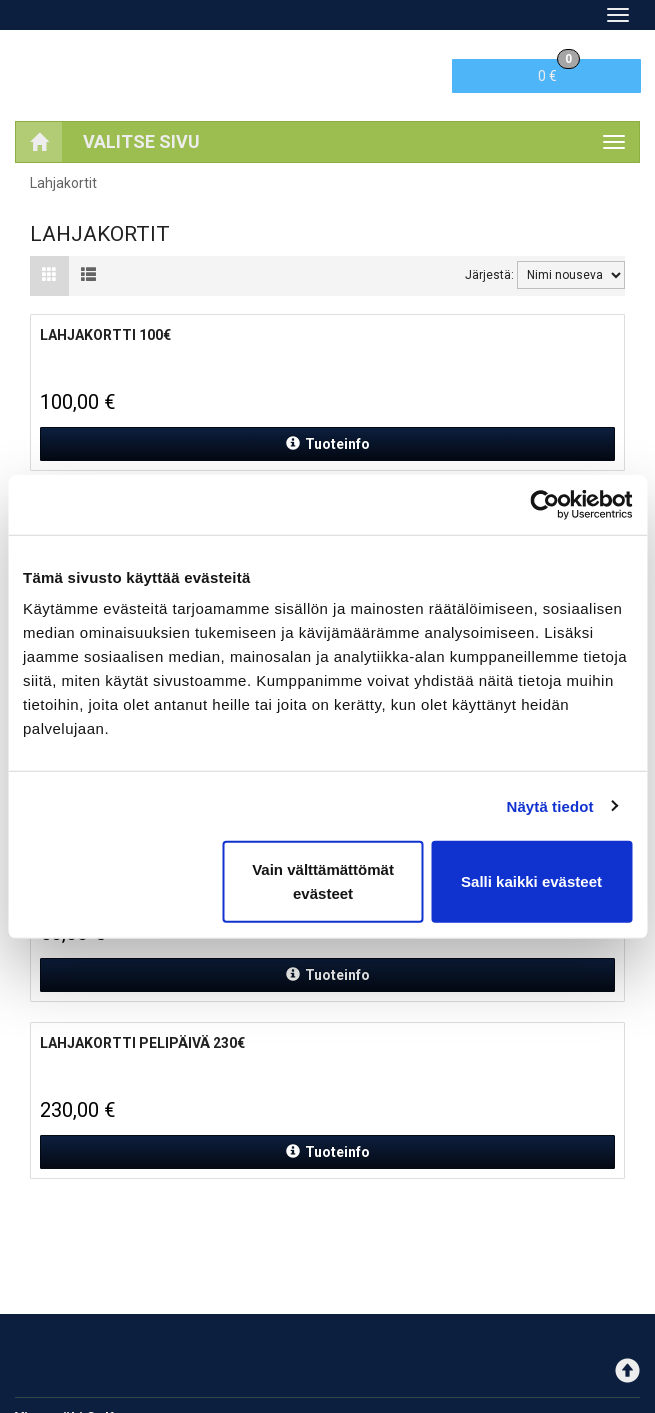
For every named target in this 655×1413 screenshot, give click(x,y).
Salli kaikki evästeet (531, 881)
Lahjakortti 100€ (105, 335)
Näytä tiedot (550, 805)
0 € (559, 71)
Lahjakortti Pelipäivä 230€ (142, 1043)
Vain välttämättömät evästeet (323, 881)
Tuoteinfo (328, 444)
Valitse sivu (141, 141)
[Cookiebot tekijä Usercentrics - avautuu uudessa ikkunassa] (544, 504)
